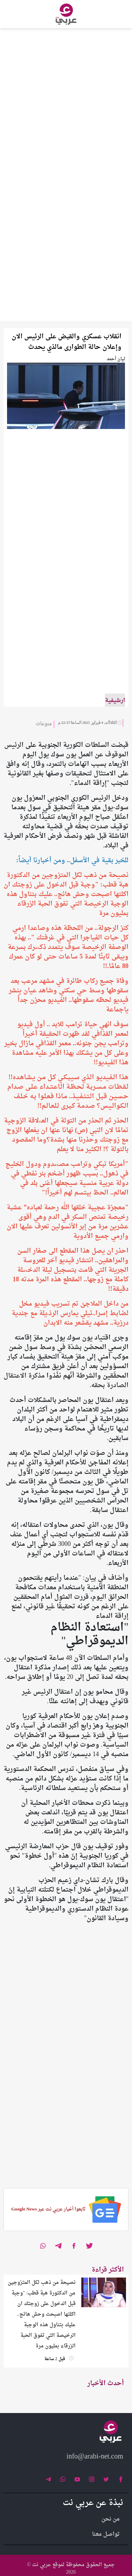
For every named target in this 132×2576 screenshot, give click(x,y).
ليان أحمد (116, 359)
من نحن (110, 2519)
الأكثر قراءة (108, 2270)
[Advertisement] (66, 94)
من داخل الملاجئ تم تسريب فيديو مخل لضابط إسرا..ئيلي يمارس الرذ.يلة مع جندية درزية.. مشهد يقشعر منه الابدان (70, 1313)
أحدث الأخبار (105, 2383)
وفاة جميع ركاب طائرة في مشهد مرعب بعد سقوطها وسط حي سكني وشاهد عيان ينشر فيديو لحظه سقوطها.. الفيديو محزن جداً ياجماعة (68, 995)
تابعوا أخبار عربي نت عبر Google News (48, 2209)
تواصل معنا (106, 2534)
